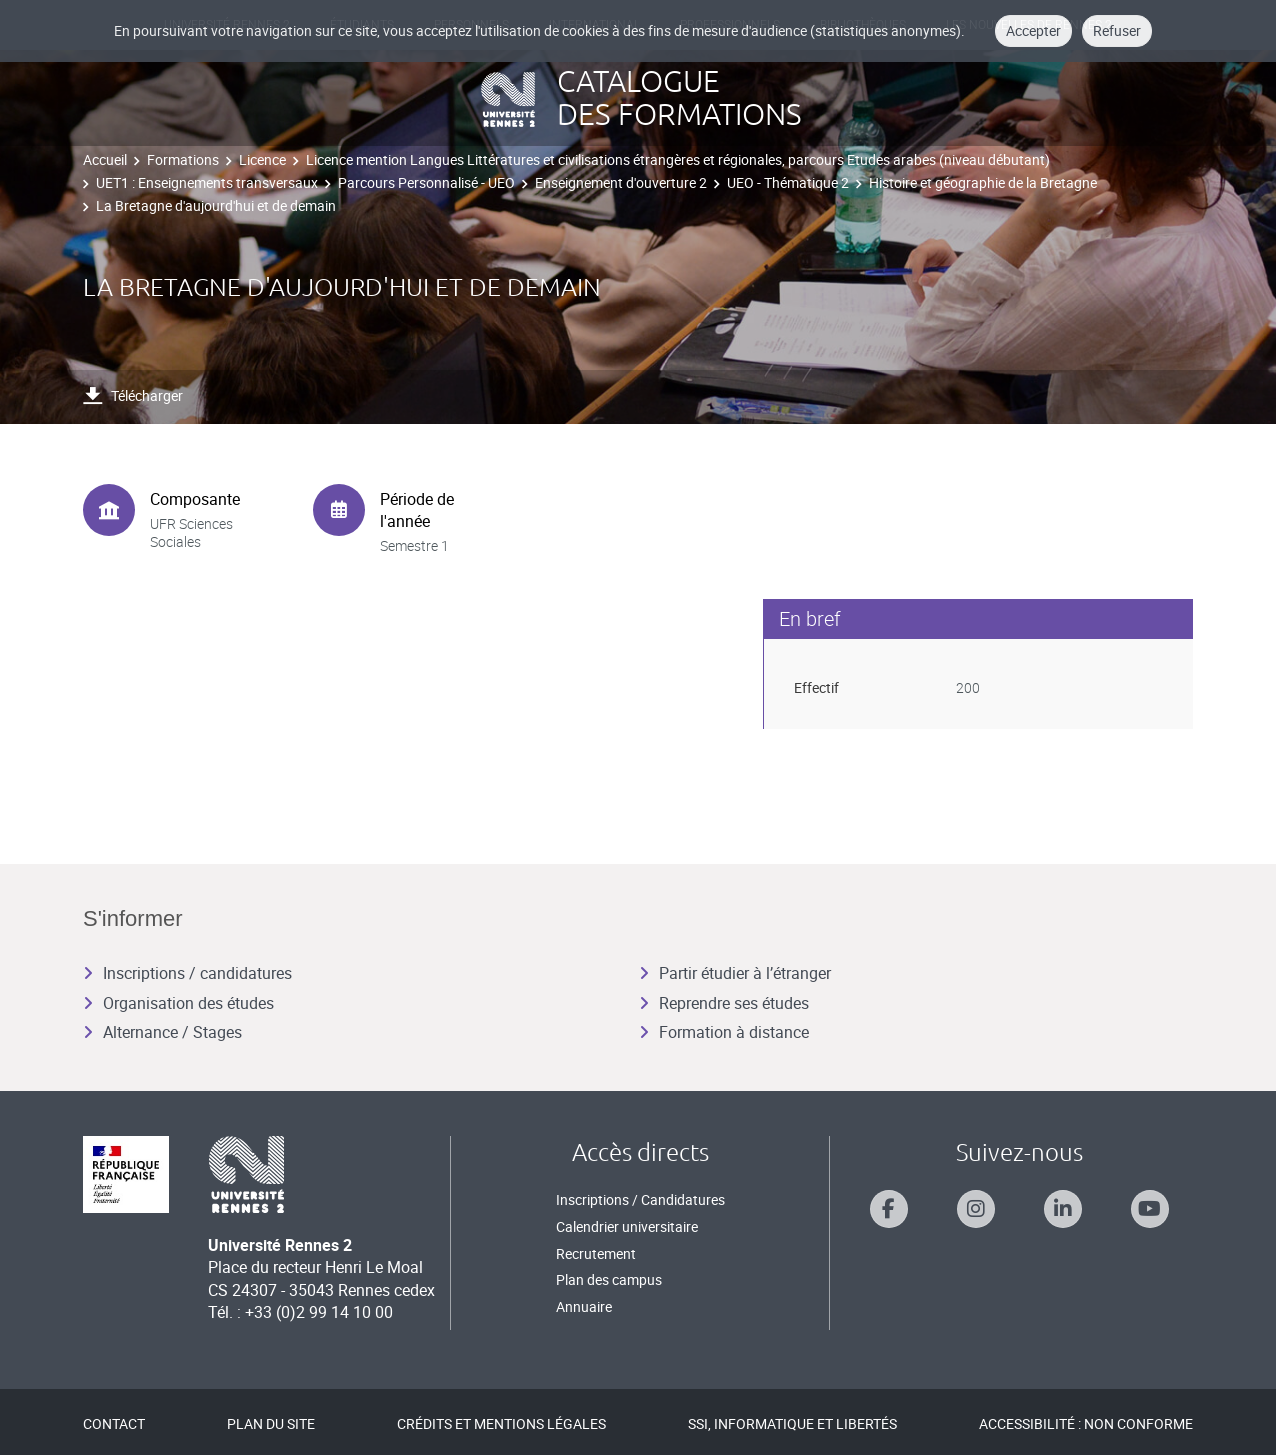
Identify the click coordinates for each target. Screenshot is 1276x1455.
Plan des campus (609, 1279)
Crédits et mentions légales (501, 1423)
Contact (114, 1423)
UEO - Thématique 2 (788, 182)
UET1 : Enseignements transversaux (207, 182)
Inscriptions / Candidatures (640, 1199)
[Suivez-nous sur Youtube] (1150, 1209)
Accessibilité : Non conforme (1086, 1423)
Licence (262, 159)
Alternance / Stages (162, 1032)
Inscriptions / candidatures (187, 973)
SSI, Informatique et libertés (792, 1423)
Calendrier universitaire (627, 1226)
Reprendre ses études (724, 1003)
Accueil (105, 159)
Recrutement (596, 1253)
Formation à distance (724, 1032)
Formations (183, 159)
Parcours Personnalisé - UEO (426, 182)
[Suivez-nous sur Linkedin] (1063, 1209)
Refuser (1117, 30)
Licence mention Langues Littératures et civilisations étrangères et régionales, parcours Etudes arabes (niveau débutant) (678, 159)
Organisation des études (178, 1003)
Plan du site (271, 1423)
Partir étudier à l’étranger (735, 973)
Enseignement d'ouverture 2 (621, 182)
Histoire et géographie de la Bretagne (983, 182)
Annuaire (584, 1306)
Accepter (1033, 30)
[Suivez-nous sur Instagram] (976, 1209)
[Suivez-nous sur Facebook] (889, 1209)
